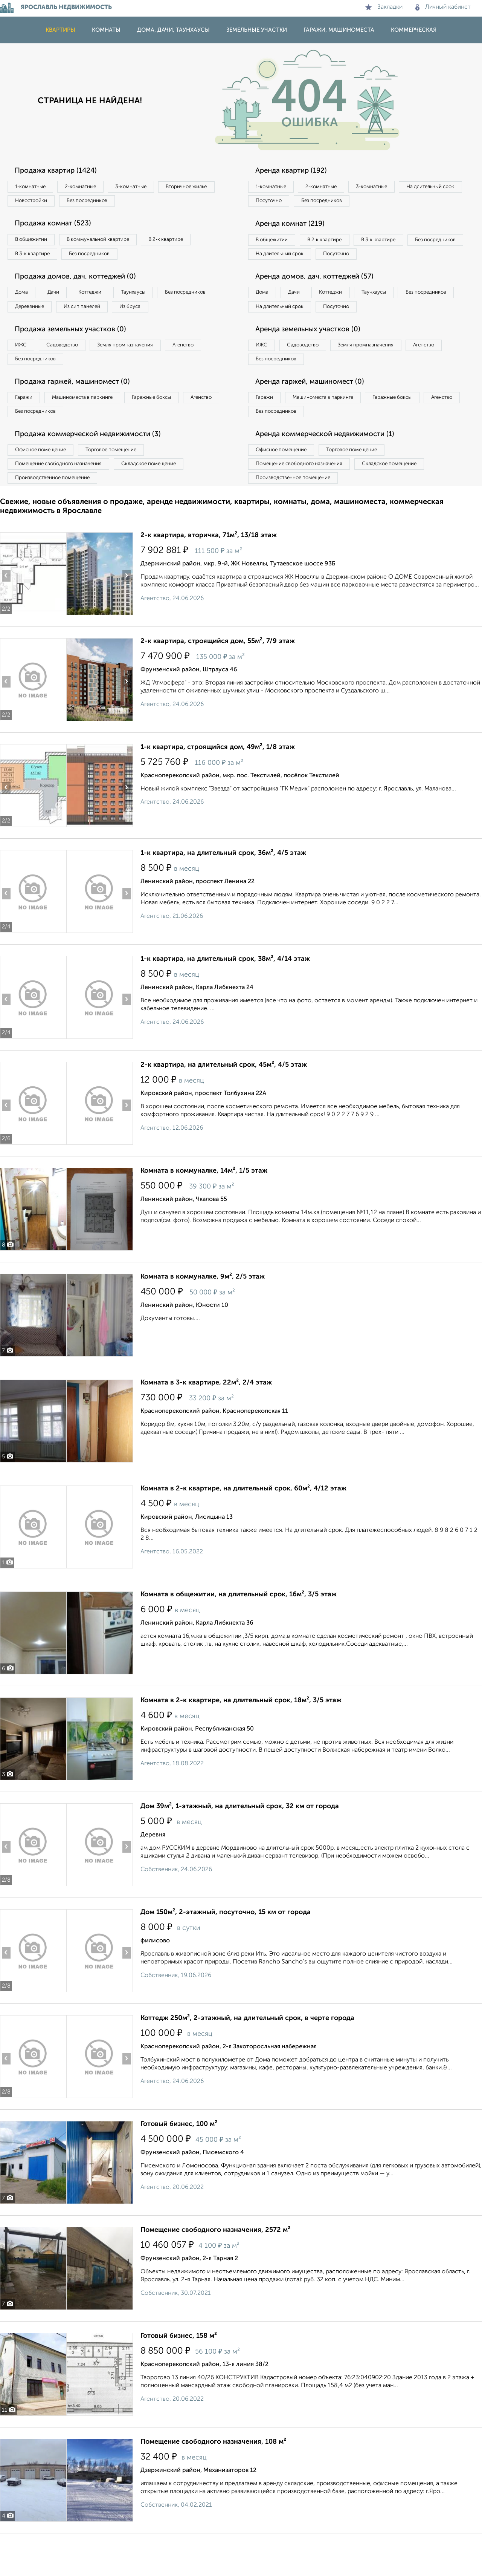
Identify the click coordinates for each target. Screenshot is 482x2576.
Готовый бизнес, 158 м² (178, 2371)
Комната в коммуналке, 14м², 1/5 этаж (203, 1206)
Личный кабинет (443, 7)
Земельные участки (256, 30)
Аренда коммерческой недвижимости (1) (332, 465)
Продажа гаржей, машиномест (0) (78, 409)
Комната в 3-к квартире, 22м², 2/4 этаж (206, 1418)
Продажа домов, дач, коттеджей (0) (81, 282)
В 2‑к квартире (184, 242)
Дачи (62, 298)
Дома (24, 298)
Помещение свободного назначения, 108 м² (213, 2477)
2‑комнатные (90, 187)
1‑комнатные (33, 187)
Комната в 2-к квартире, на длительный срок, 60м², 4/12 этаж (243, 1524)
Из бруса (28, 329)
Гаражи (26, 425)
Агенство (207, 369)
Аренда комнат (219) (295, 226)
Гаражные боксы (168, 425)
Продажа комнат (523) (57, 226)
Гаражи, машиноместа (339, 30)
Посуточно (346, 202)
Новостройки (103, 202)
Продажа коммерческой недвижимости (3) (95, 465)
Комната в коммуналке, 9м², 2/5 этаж (202, 1312)
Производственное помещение (56, 512)
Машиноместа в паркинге (91, 425)
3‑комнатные (147, 187)
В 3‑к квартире (35, 258)
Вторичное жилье (39, 202)
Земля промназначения (142, 369)
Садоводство (71, 369)
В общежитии (34, 242)
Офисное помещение (44, 481)
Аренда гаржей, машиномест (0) (316, 409)
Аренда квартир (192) (296, 171)
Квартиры (60, 30)
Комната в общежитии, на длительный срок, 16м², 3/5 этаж (238, 1629)
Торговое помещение (124, 481)
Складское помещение (162, 496)
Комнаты (106, 30)
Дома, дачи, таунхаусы (173, 30)
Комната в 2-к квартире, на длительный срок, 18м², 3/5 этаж (241, 1735)
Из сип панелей (159, 314)
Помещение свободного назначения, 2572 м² (215, 2265)
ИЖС (23, 369)
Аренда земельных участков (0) (314, 353)
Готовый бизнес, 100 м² (178, 2159)
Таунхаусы (155, 298)
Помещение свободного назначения (63, 496)
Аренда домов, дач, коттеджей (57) (321, 298)
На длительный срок (283, 202)
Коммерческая (413, 30)
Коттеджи (105, 298)
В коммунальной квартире (109, 242)
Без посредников (166, 202)
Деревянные (100, 314)
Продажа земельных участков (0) (76, 353)
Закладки (384, 7)
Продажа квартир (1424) (61, 171)
